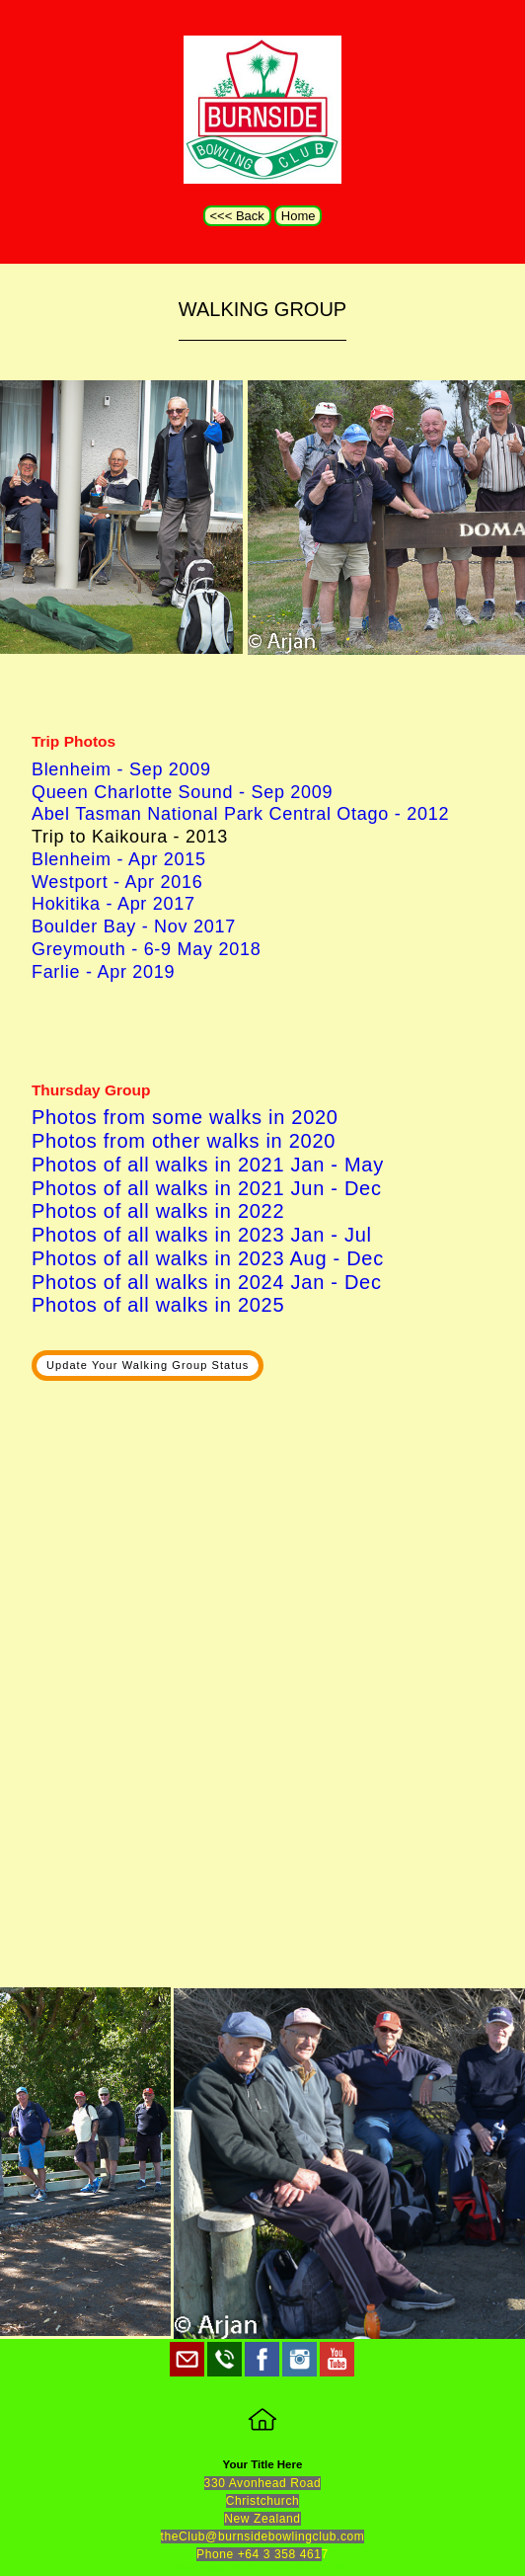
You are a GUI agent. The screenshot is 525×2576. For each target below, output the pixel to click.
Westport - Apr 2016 (117, 882)
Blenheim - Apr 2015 (119, 859)
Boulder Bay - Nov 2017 (134, 926)
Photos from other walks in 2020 (184, 1141)
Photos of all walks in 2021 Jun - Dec (207, 1188)
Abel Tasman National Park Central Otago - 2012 (240, 814)
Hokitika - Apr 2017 (113, 904)
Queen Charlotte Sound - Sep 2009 (182, 792)
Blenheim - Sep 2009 (121, 769)
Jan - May (334, 1164)
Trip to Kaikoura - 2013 (130, 836)
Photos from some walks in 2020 (185, 1117)
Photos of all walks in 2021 (158, 1164)
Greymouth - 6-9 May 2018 (147, 949)
